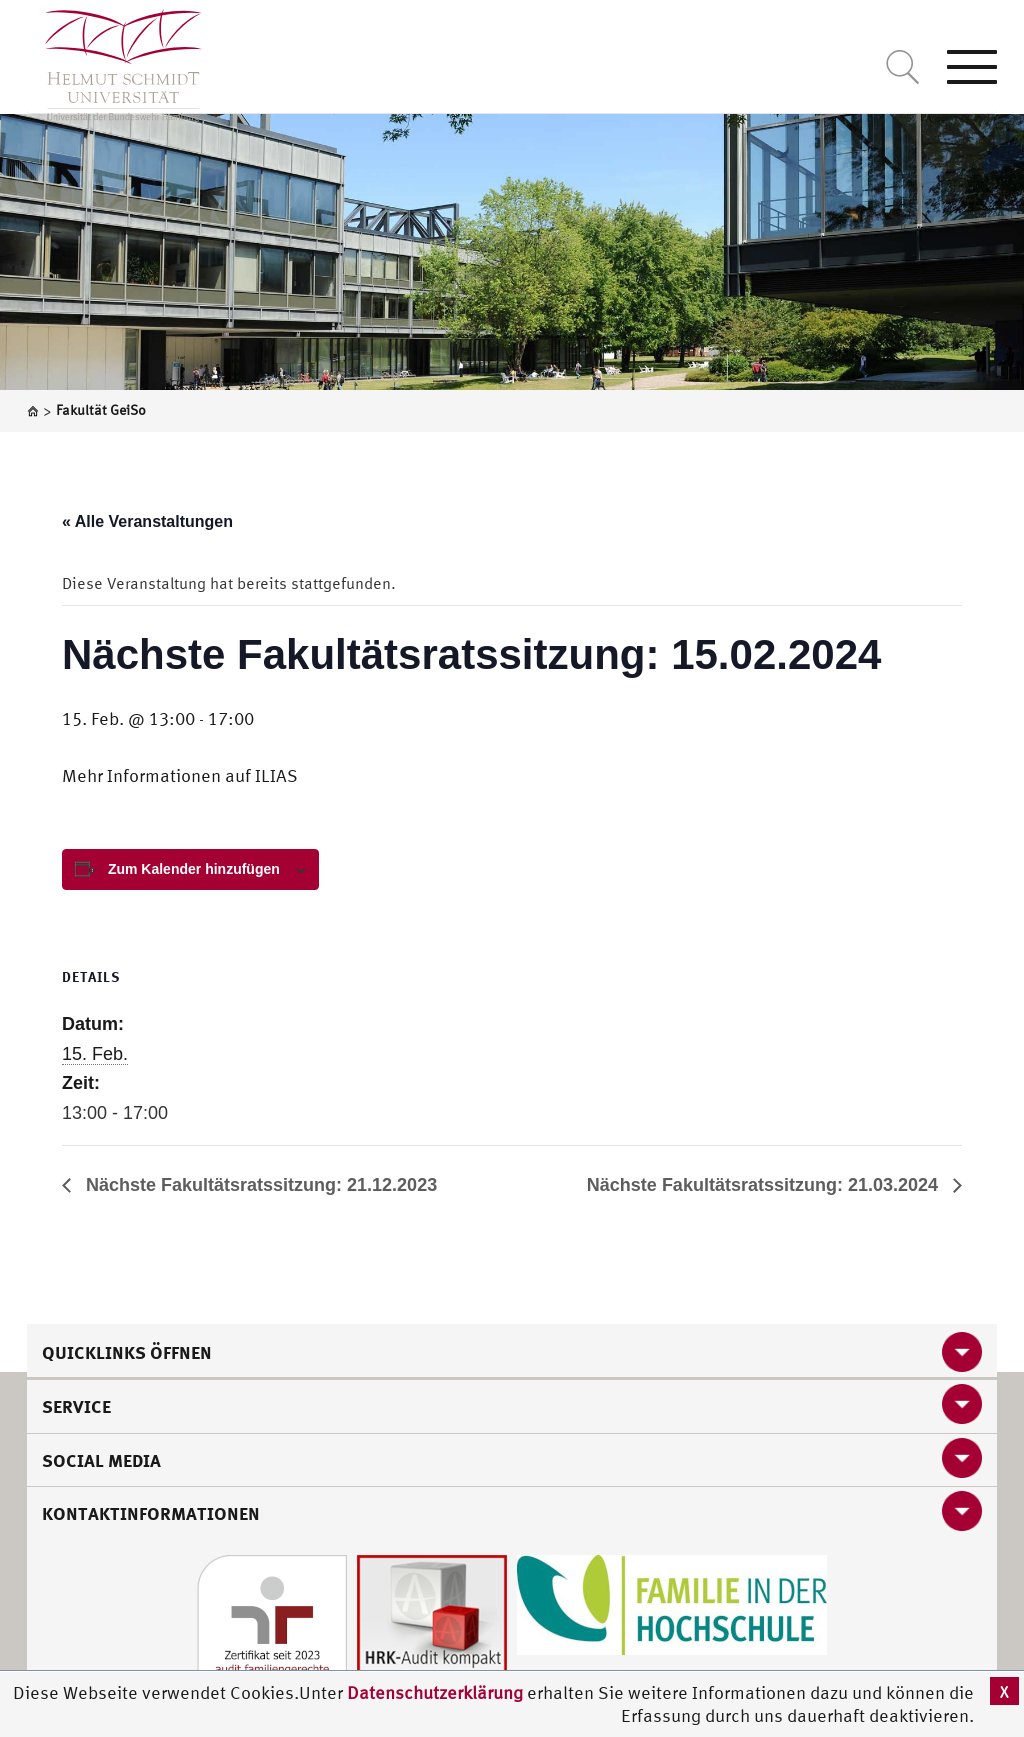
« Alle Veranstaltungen (147, 521)
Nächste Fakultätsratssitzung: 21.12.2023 (259, 1185)
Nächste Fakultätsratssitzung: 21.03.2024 (765, 1185)
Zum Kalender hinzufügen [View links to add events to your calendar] (194, 869)
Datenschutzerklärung (435, 1692)
